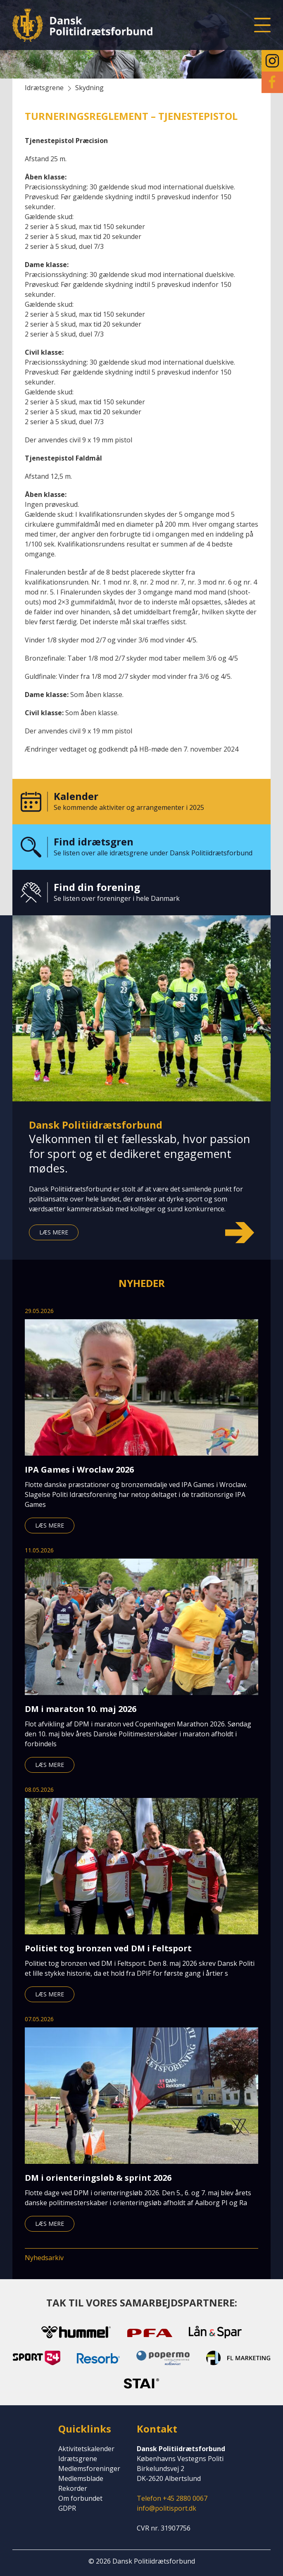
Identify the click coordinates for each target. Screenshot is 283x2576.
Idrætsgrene (77, 2458)
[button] (262, 25)
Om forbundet (80, 2498)
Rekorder (72, 2488)
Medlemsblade (80, 2478)
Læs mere (53, 1232)
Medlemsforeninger (89, 2468)
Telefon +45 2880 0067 (172, 2498)
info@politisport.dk (166, 2508)
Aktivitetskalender (86, 2448)
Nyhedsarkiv (44, 2257)
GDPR (67, 2508)
